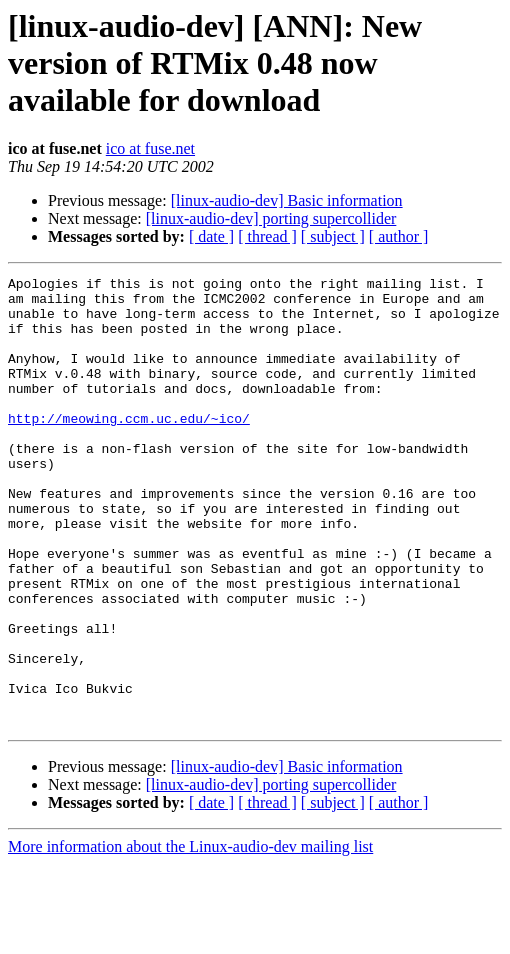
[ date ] (211, 236)
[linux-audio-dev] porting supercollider (271, 218)
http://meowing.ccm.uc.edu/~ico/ (129, 448)
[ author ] (399, 236)
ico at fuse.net (150, 148)
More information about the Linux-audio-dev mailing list (190, 936)
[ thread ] (267, 236)
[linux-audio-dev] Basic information (287, 200)
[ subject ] (333, 236)
